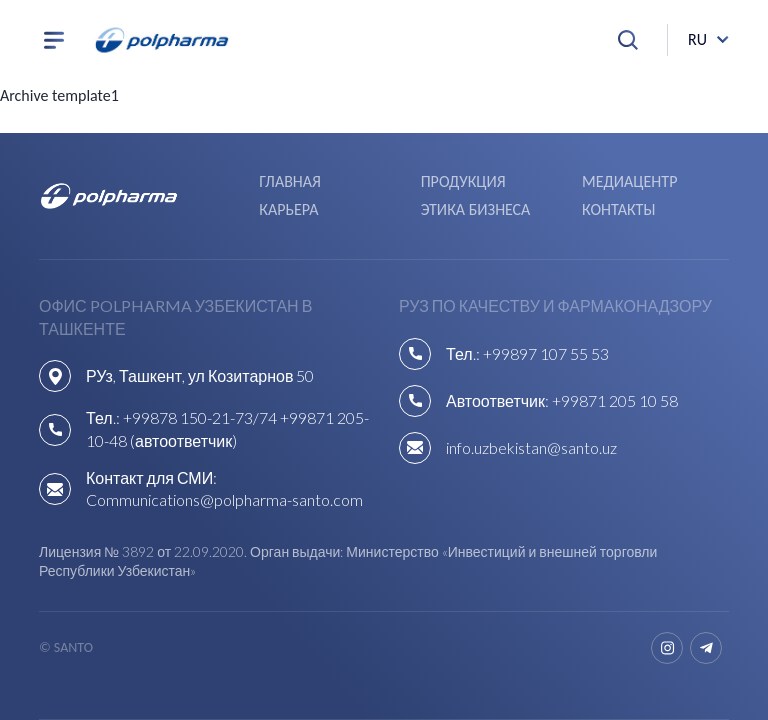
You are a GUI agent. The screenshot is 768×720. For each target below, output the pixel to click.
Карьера (288, 209)
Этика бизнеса (476, 209)
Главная (290, 181)
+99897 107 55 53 (546, 353)
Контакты (618, 209)
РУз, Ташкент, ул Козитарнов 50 (200, 375)
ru (697, 39)
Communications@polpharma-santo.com (224, 499)
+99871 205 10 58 (615, 400)
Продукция (463, 181)
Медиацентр (629, 181)
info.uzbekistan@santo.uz (531, 447)
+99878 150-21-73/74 (200, 417)
